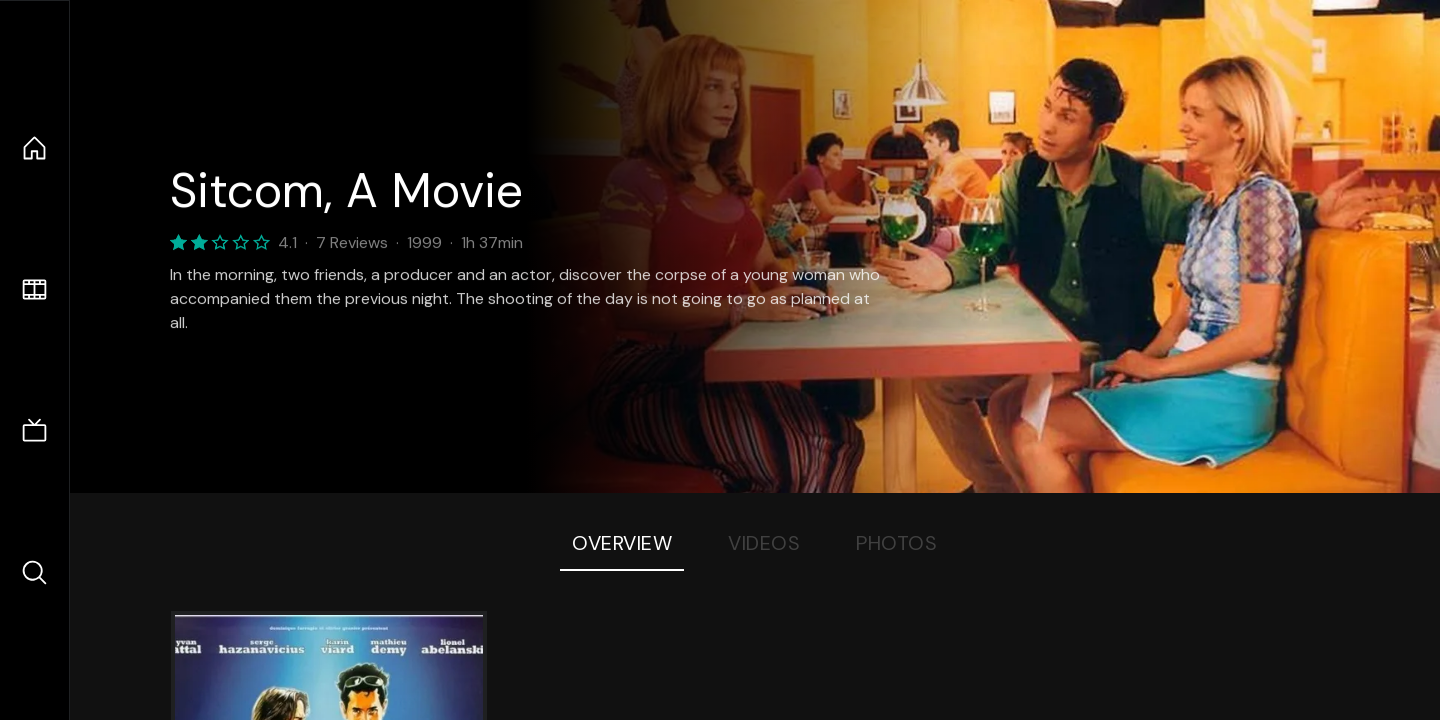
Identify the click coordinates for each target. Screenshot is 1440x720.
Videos (764, 543)
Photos (896, 543)
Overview (622, 543)
